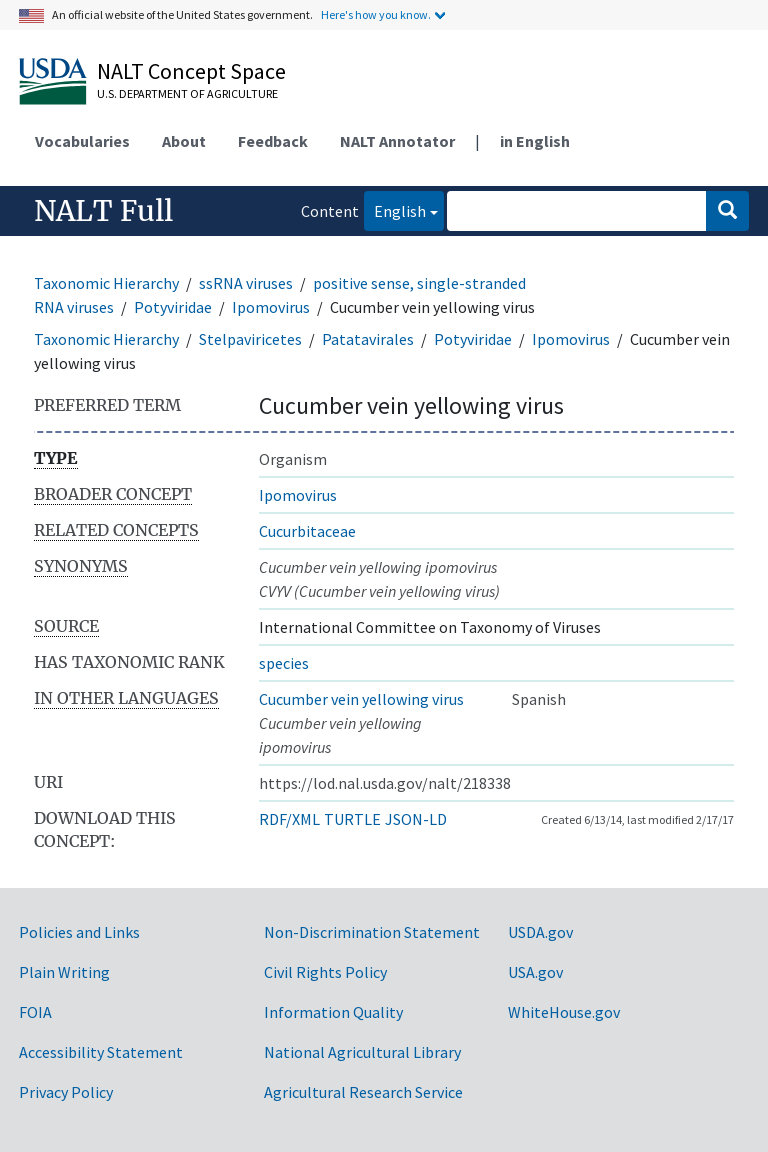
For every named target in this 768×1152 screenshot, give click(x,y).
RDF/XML (289, 819)
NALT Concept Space (191, 71)
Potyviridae (173, 307)
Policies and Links (79, 932)
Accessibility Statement (101, 1052)
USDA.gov (540, 932)
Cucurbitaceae (307, 531)
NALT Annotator (397, 141)
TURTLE (352, 819)
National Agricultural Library (362, 1052)
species (284, 663)
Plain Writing (64, 972)
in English (535, 141)
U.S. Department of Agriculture (187, 93)
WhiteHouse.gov (564, 1012)
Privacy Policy (66, 1092)
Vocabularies (82, 141)
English (395, 209)
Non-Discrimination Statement (372, 932)
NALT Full (103, 211)
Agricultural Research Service (363, 1092)
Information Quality (333, 1012)
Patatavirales (368, 339)
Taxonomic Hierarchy (106, 283)
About (184, 141)
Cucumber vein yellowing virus (361, 699)
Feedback (273, 141)
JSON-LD (416, 819)
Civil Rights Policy (325, 972)
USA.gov (535, 972)
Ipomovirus (271, 307)
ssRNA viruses (246, 283)
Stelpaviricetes (250, 339)
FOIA (35, 1012)
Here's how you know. (376, 14)
